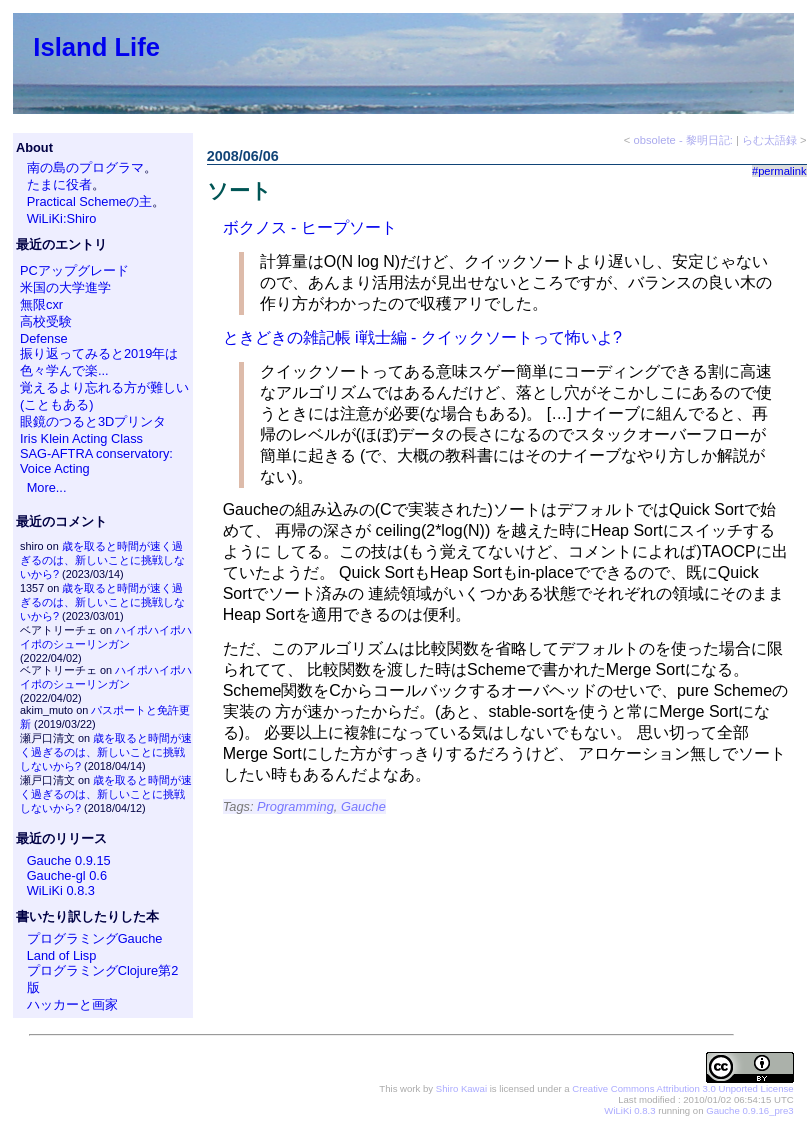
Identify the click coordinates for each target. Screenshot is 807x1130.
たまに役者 (59, 184)
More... (47, 487)
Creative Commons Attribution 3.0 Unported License (682, 1088)
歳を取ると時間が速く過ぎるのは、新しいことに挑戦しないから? (102, 560)
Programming (295, 806)
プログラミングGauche (95, 938)
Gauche (363, 806)
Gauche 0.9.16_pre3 (749, 1110)
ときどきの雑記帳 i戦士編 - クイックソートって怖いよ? (422, 337)
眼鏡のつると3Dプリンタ (93, 421)
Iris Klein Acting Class (81, 438)
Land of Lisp (62, 955)
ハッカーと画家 (72, 1004)
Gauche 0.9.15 (69, 860)
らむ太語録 (769, 140)
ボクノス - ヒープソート (310, 227)
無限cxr (41, 304)
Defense (44, 338)
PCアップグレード (74, 270)
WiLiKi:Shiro (62, 218)
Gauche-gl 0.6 (67, 875)
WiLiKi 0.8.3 (61, 890)
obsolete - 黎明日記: (683, 140)
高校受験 (46, 321)
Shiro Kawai (461, 1088)
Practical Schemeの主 (90, 201)
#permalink (779, 171)
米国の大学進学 (65, 287)
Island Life (96, 47)
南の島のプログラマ (85, 167)
